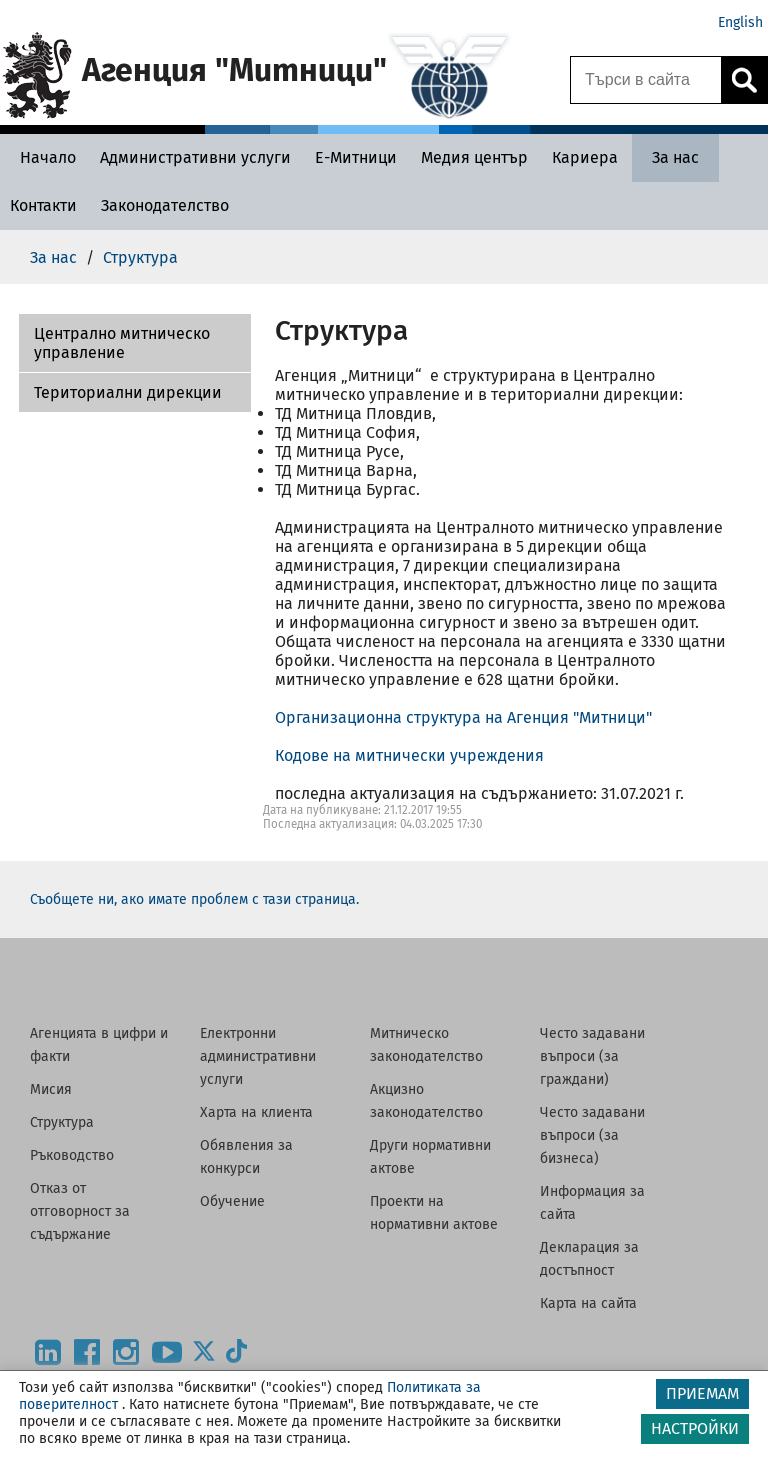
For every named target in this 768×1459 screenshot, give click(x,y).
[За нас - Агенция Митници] (675, 157)
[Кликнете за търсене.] (744, 80)
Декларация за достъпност (589, 1259)
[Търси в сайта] (646, 80)
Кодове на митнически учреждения (409, 755)
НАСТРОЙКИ (695, 1428)
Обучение (232, 1201)
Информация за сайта (592, 1203)
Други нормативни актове (430, 1157)
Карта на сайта (588, 1303)
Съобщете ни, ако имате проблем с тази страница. (194, 899)
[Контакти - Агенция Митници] (43, 205)
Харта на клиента (256, 1112)
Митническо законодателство (426, 1045)
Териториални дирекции (128, 392)
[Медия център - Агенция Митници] (474, 157)
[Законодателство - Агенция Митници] (165, 205)
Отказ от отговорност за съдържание (80, 1211)
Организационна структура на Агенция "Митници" (463, 717)
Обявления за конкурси (246, 1157)
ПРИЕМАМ (702, 1393)
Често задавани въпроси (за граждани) (592, 1056)
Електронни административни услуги (258, 1056)
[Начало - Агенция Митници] (43, 157)
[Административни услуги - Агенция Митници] (195, 157)
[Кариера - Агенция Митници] (585, 157)
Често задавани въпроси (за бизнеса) (592, 1135)
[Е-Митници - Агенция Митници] (356, 157)
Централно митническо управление (122, 343)
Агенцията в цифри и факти (99, 1045)
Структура (62, 1122)
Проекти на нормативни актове (434, 1213)
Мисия (51, 1089)
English (740, 22)
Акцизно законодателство (426, 1101)
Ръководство (72, 1155)
